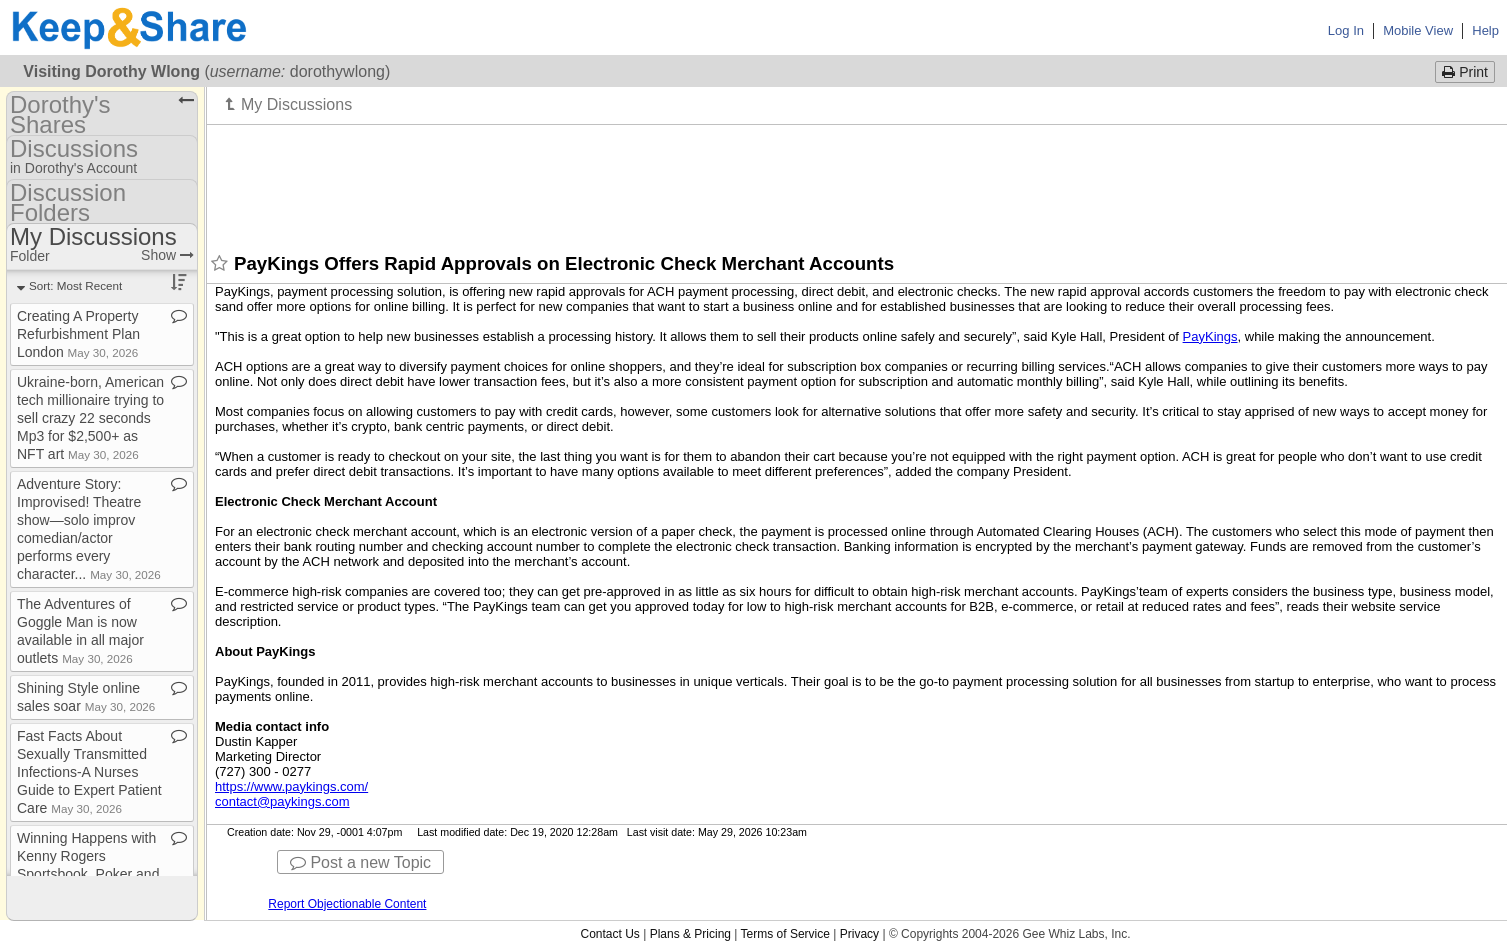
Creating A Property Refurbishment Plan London (78, 334)
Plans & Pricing (690, 934)
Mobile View (1418, 30)
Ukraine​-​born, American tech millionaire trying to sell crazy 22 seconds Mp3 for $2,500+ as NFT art (90, 418)
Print (1465, 72)
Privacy (859, 934)
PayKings (1210, 336)
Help (1485, 30)
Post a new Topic (360, 862)
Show (167, 255)
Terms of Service (785, 934)
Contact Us (609, 934)
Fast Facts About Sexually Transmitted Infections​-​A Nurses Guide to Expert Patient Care (89, 772)
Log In (1346, 30)
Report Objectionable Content (347, 904)
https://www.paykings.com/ (291, 786)
